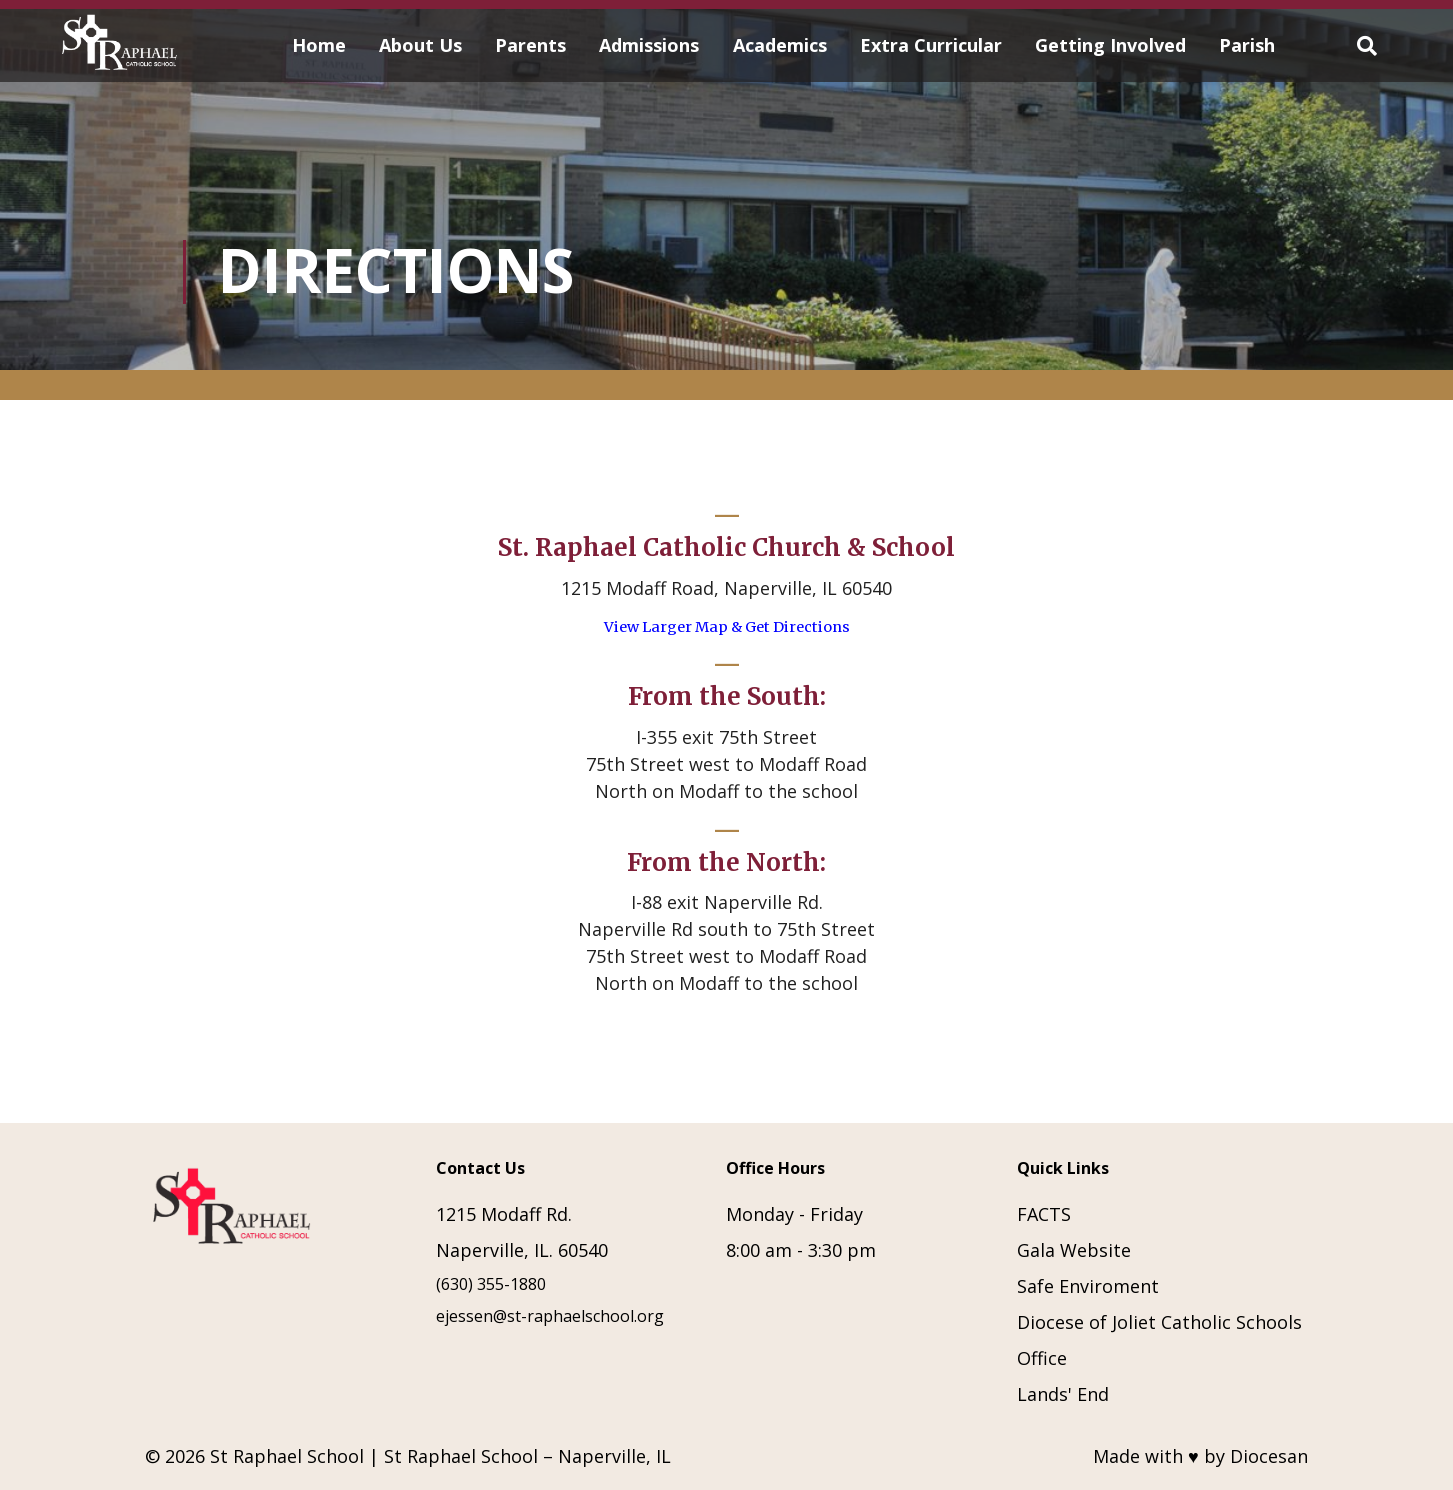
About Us (420, 45)
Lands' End (1063, 1394)
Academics (780, 45)
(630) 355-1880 (491, 1284)
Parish (1247, 45)
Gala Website (1074, 1250)
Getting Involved (1110, 45)
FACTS (1044, 1214)
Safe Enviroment (1088, 1286)
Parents (530, 45)
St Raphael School (287, 1456)
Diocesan (1269, 1456)
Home (319, 45)
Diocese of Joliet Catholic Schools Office (1159, 1340)
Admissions (649, 45)
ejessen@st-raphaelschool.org (550, 1316)
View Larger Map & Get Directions (727, 627)
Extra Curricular (931, 45)
